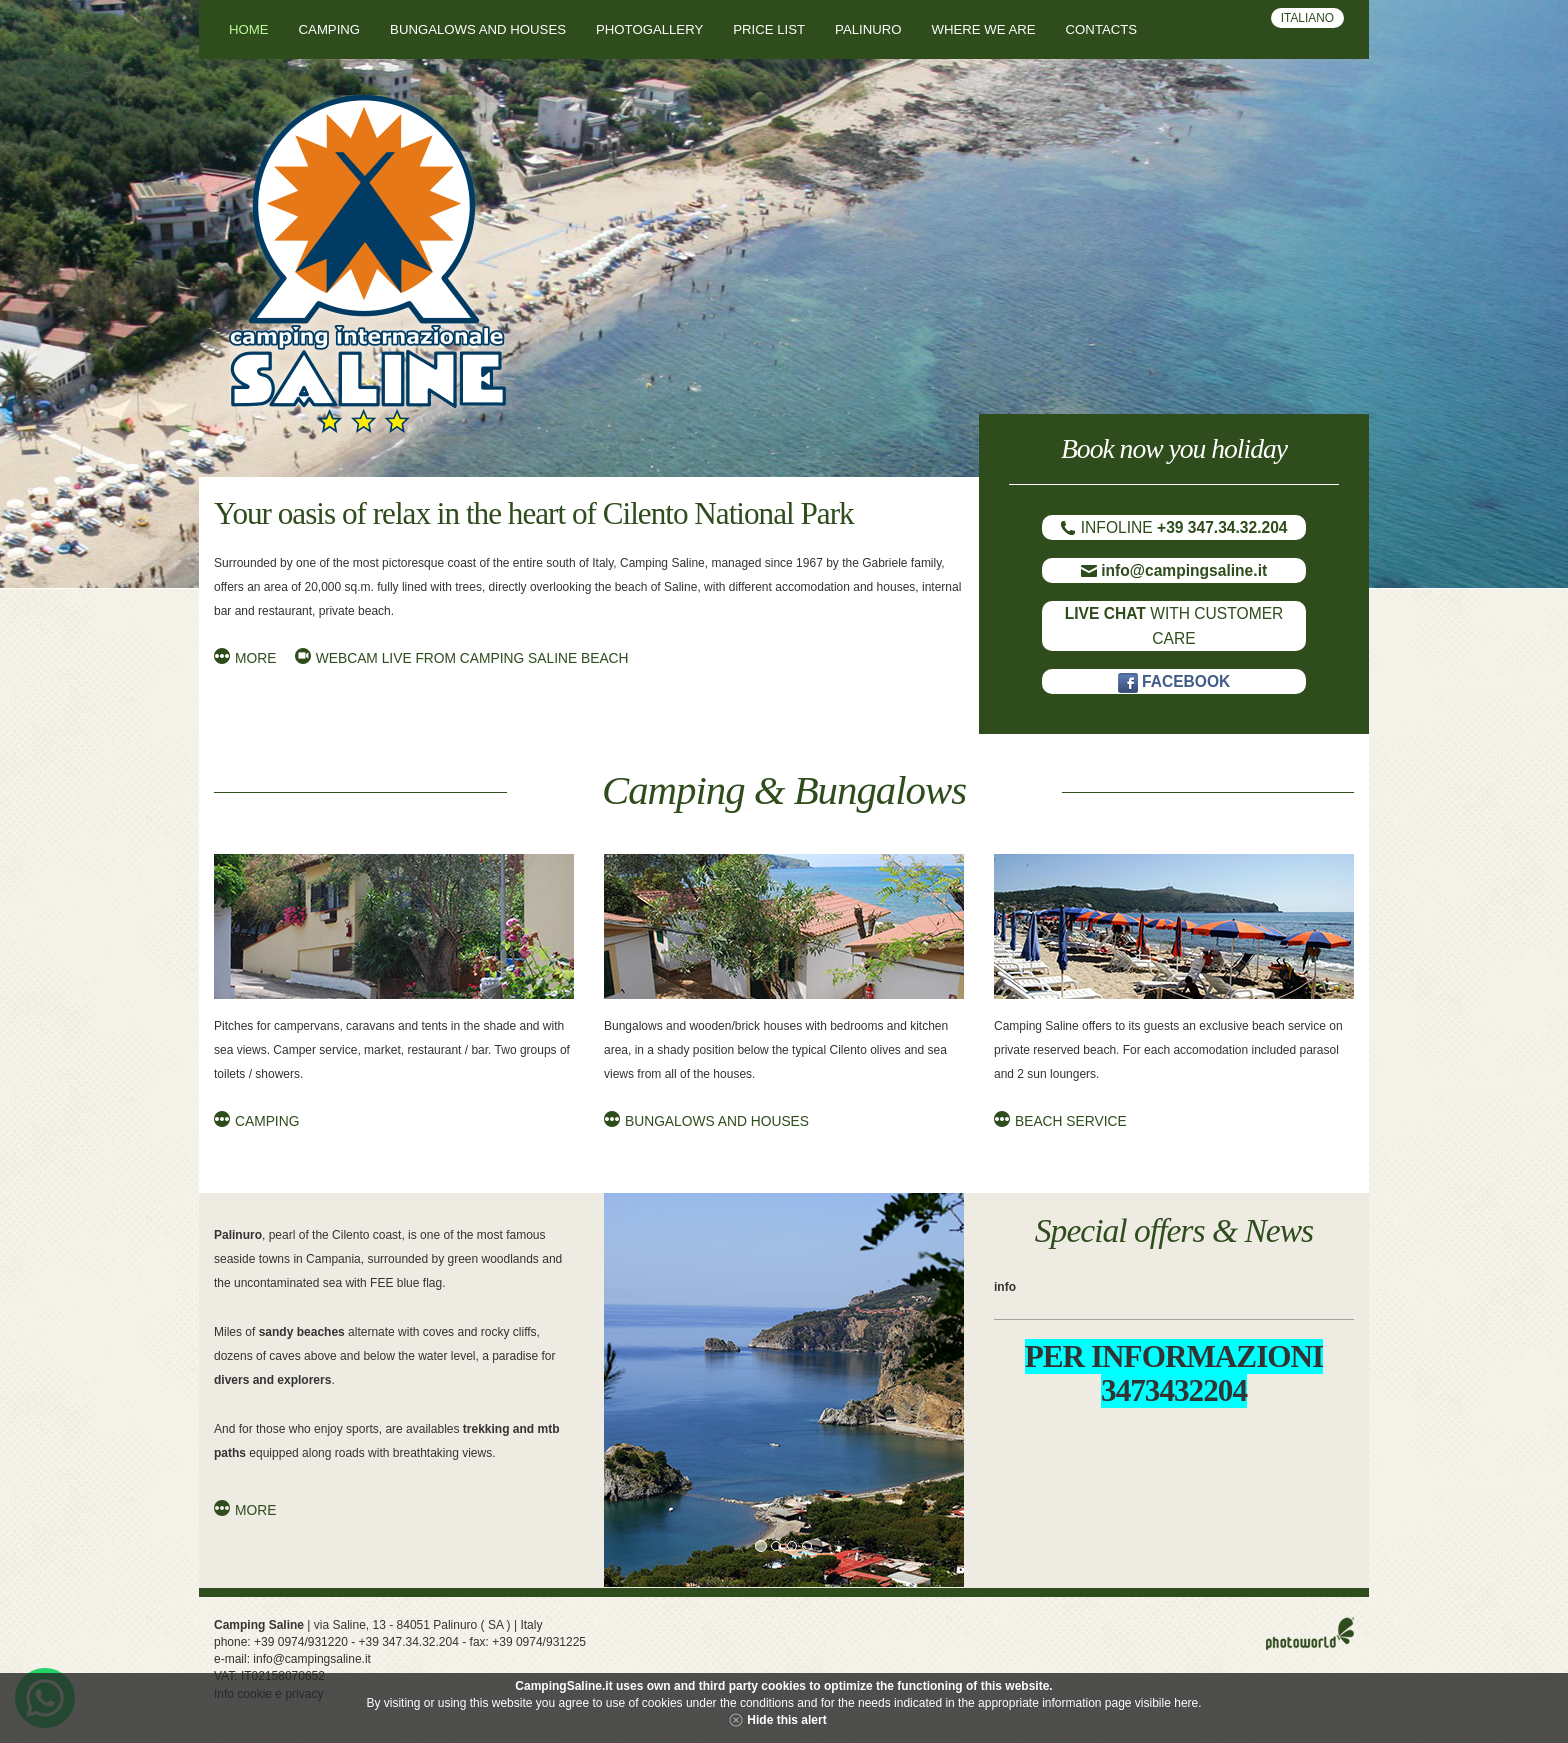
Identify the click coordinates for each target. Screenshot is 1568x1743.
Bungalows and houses (478, 29)
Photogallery (649, 29)
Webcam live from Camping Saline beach (472, 658)
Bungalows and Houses (717, 1121)
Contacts (1102, 29)
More (255, 658)
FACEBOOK (1174, 681)
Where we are (984, 29)
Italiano (1307, 18)
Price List (769, 29)
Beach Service (1071, 1121)
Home (249, 29)
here (1186, 1703)
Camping (330, 29)
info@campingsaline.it (312, 1659)
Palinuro (868, 29)
